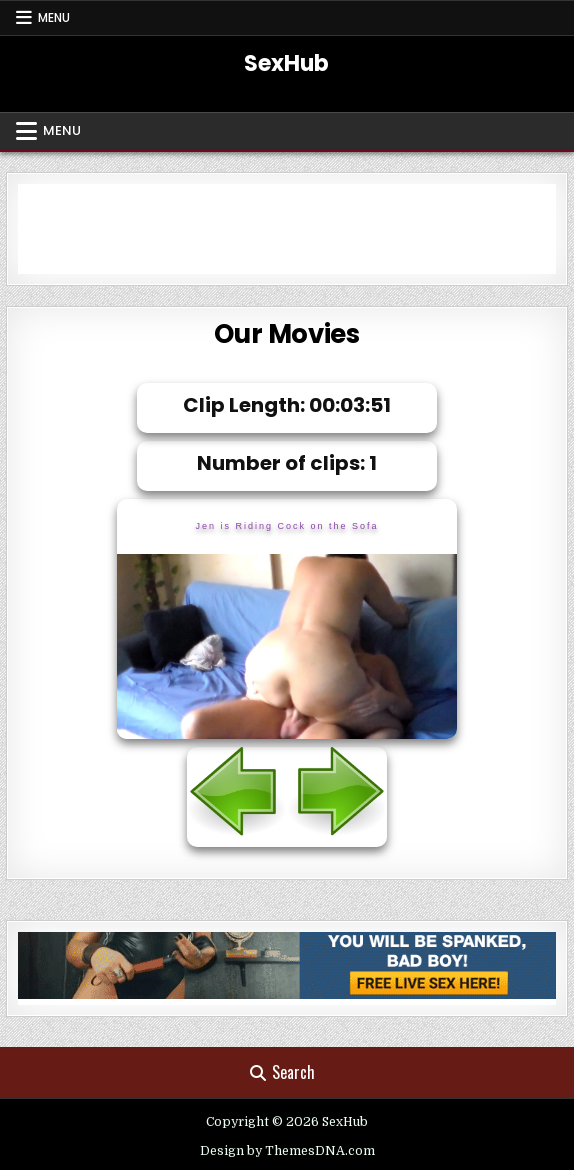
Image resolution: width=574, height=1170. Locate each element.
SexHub (286, 63)
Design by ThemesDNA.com (287, 1151)
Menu (54, 17)
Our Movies (286, 334)
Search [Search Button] (282, 1072)
